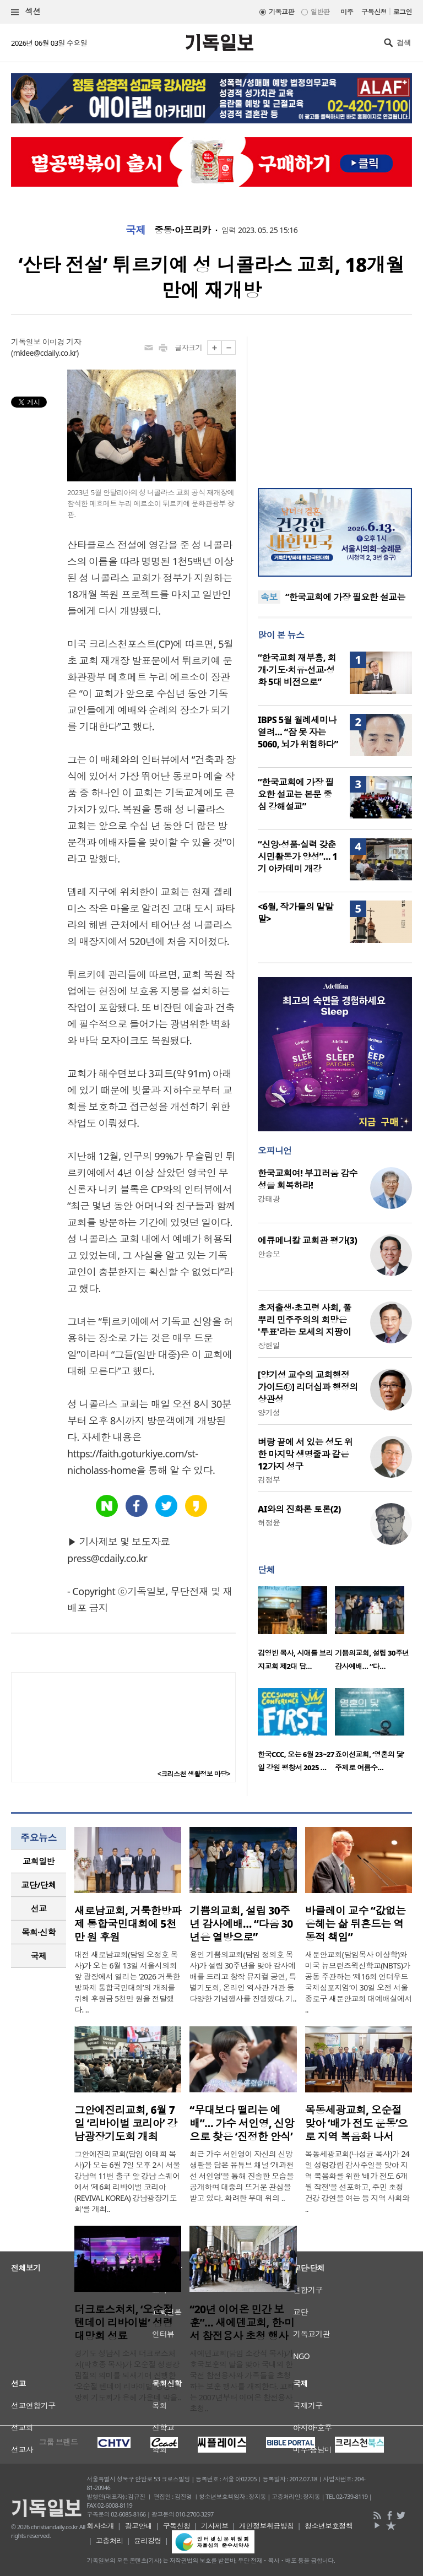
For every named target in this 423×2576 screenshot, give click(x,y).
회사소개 (100, 2526)
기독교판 (281, 12)
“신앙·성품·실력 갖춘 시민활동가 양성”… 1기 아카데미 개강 (297, 856)
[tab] (38, 1861)
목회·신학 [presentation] (38, 1932)
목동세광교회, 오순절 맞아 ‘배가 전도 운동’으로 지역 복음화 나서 (356, 2123)
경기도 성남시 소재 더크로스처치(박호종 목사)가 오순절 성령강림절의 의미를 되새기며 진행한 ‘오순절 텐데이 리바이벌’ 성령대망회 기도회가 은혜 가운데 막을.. (127, 2375)
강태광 (269, 1199)
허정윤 (269, 1522)
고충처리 (109, 2541)
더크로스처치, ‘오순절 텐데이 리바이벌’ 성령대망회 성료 (123, 2322)
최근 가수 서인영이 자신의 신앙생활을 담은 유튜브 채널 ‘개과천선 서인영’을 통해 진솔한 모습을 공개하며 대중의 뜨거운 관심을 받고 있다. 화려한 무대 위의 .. (241, 2176)
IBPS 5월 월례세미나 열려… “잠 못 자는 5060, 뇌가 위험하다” (298, 732)
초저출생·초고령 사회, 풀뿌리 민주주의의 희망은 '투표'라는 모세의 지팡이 (304, 1319)
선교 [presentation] (39, 1908)
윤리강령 (147, 2541)
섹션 (26, 12)
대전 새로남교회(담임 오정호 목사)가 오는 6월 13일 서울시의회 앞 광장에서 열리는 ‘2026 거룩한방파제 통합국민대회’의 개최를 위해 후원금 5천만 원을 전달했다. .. (127, 1982)
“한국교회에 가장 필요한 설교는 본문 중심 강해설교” (296, 794)
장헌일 (269, 1345)
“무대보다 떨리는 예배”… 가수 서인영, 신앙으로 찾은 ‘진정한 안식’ (241, 2123)
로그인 (402, 12)
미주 (346, 12)
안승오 (269, 1254)
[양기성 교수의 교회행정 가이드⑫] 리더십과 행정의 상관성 (308, 1387)
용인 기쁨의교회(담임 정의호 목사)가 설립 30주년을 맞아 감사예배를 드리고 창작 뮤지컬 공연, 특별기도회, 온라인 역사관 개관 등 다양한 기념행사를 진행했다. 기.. (242, 1976)
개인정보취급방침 (266, 2526)
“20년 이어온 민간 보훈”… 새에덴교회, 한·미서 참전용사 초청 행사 (241, 2322)
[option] (296, 1631)
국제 (136, 230)
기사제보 (215, 2526)
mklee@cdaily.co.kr (45, 353)
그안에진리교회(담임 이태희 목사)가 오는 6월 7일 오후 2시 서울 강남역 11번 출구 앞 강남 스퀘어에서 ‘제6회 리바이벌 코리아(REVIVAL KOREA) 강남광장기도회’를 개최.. (127, 2181)
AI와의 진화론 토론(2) (299, 1509)
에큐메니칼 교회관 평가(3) (307, 1240)
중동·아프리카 (182, 230)
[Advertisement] (335, 405)
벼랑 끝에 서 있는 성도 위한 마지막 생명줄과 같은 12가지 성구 (305, 1454)
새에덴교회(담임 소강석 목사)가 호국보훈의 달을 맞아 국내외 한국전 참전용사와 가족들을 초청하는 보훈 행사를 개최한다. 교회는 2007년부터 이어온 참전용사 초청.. (241, 2381)
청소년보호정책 (328, 2526)
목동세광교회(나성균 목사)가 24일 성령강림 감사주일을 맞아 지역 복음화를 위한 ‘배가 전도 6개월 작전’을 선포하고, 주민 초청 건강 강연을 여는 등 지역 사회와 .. (357, 2181)
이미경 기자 (61, 342)
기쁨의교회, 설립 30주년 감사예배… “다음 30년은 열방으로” (240, 1923)
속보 (269, 597)
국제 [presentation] (39, 1955)
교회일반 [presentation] (39, 1861)
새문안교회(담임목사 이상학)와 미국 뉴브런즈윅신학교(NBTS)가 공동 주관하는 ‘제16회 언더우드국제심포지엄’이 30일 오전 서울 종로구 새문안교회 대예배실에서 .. (358, 1982)
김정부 (269, 1479)
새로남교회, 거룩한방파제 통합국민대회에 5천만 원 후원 (127, 1923)
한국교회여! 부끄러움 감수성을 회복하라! (307, 1179)
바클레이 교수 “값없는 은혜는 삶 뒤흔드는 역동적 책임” (355, 1923)
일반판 (320, 12)
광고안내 (138, 2526)
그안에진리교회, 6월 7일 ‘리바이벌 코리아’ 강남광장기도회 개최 (125, 2123)
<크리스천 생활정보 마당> (194, 1773)
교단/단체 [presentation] (38, 1884)
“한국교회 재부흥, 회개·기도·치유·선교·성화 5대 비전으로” (297, 670)
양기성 (269, 1412)
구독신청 (374, 12)
